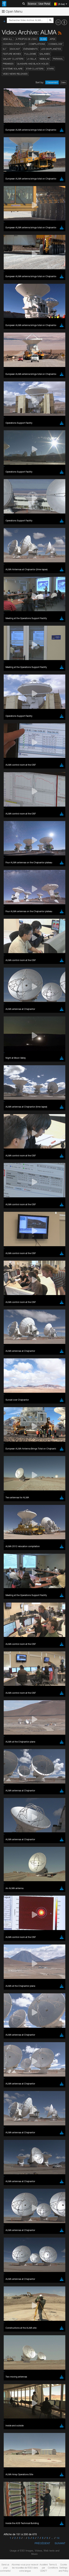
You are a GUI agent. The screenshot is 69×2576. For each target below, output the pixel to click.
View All (8, 39)
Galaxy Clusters (13, 58)
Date (63, 82)
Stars (50, 68)
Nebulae (45, 58)
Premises (8, 63)
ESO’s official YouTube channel (25, 781)
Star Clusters (35, 68)
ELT (4, 49)
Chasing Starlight (14, 44)
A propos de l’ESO (26, 39)
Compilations (37, 44)
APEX (52, 39)
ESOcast (15, 49)
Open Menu (12, 11)
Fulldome (30, 54)
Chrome (15, 900)
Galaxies (44, 54)
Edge (13, 903)
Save (11, 1000)
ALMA (43, 39)
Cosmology (55, 44)
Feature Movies (12, 54)
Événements (30, 49)
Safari (14, 910)
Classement (52, 82)
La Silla (31, 58)
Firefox (14, 906)
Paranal (58, 58)
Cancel (29, 1000)
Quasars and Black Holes (33, 63)
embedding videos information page (22, 802)
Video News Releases (15, 73)
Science (32, 3)
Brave (14, 896)
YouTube (8, 778)
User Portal (44, 3)
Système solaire (13, 68)
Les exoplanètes (51, 49)
